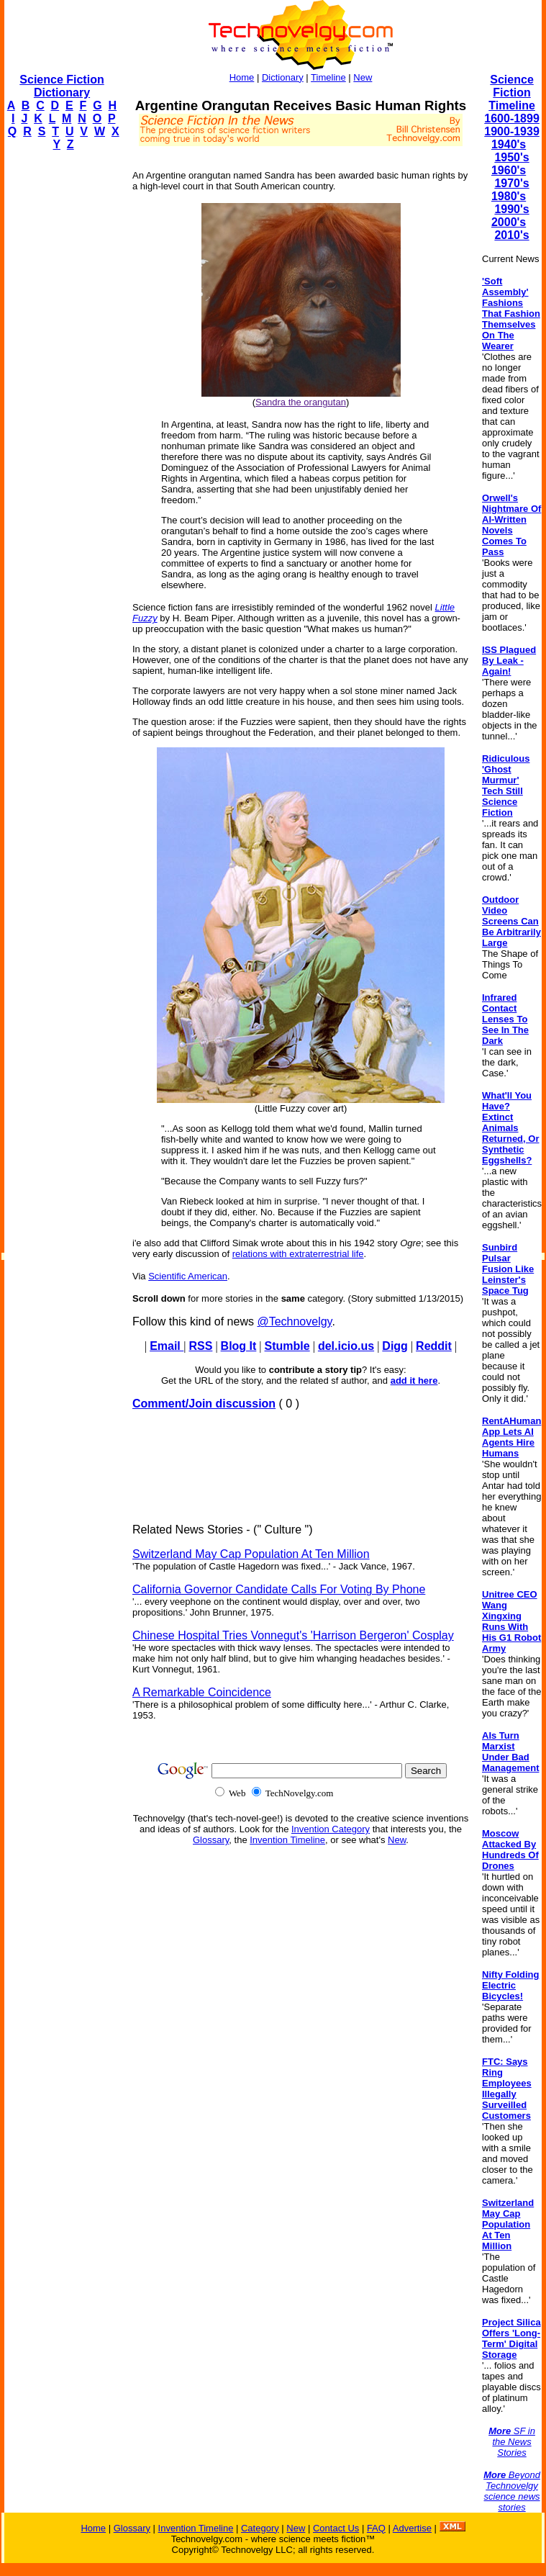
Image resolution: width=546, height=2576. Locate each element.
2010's (511, 235)
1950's (511, 157)
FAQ (376, 2528)
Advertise (412, 2528)
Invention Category (330, 1829)
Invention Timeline (287, 1839)
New (362, 77)
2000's (508, 222)
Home (242, 77)
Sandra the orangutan (300, 402)
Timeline (328, 77)
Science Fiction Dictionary (61, 86)
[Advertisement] (61, 379)
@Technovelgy (294, 1321)
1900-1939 (512, 131)
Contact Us (336, 2528)
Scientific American (187, 1276)
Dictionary (283, 77)
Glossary (211, 1839)
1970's (511, 183)
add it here (414, 1380)
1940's (508, 144)
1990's (511, 209)
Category (260, 2528)
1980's (508, 196)
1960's (508, 170)
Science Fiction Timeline (511, 92)
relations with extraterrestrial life (298, 1253)
